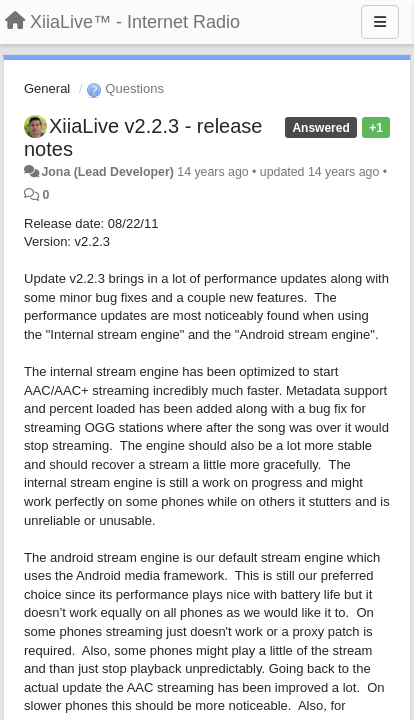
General (47, 88)
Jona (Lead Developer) (107, 172)
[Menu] (380, 22)
